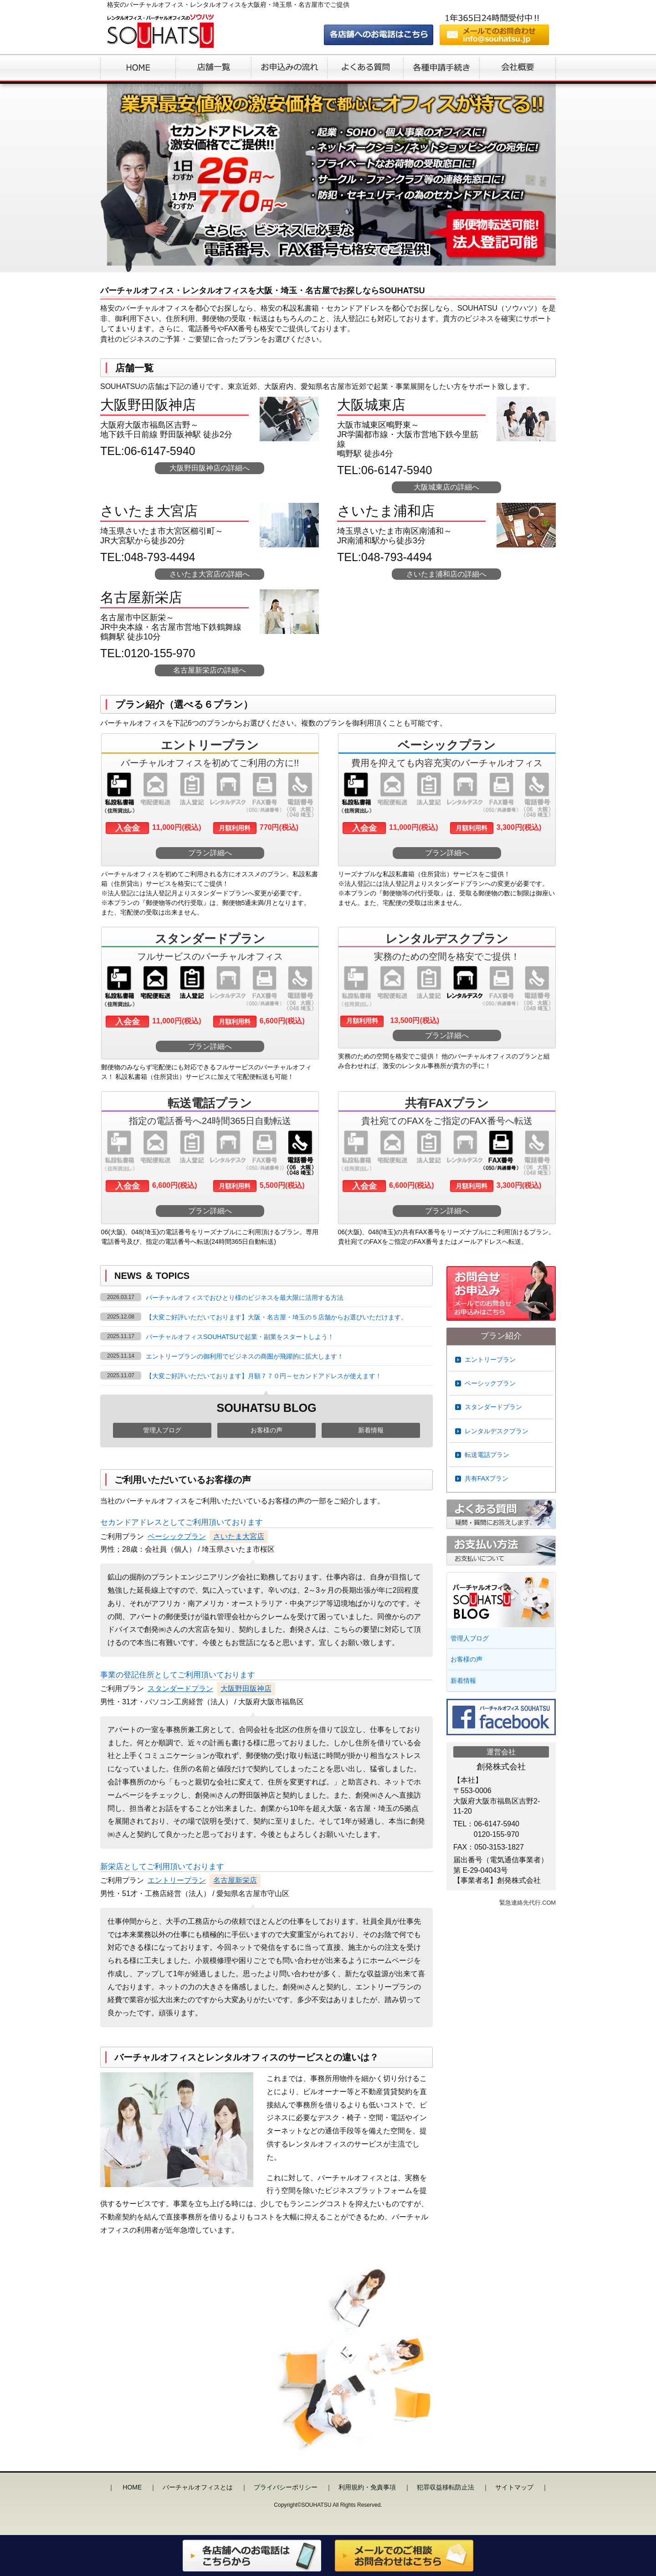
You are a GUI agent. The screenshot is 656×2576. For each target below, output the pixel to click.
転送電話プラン (487, 1454)
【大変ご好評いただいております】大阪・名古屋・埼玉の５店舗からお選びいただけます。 (276, 1317)
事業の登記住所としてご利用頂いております (177, 1675)
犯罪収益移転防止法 (445, 2487)
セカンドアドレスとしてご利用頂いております (181, 1522)
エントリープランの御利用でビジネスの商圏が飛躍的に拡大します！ (244, 1356)
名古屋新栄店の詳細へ (209, 670)
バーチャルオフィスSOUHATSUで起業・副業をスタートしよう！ (240, 1336)
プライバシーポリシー (286, 2487)
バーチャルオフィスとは (198, 2487)
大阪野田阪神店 (246, 1688)
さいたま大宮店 (238, 1536)
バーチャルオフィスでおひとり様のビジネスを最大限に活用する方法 (244, 1297)
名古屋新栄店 (235, 1880)
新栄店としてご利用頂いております (162, 1866)
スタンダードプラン (180, 1688)
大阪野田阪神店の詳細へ (209, 468)
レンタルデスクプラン (496, 1431)
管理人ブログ (162, 1430)
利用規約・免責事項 (367, 2487)
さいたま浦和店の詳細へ (446, 574)
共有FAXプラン (486, 1478)
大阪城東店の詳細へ (446, 487)
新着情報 (371, 1430)
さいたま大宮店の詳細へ (209, 574)
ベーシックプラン (177, 1536)
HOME (132, 2487)
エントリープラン (177, 1880)
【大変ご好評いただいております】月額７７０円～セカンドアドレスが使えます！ (264, 1376)
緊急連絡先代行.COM (527, 1902)
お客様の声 (266, 1430)
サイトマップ (514, 2487)
